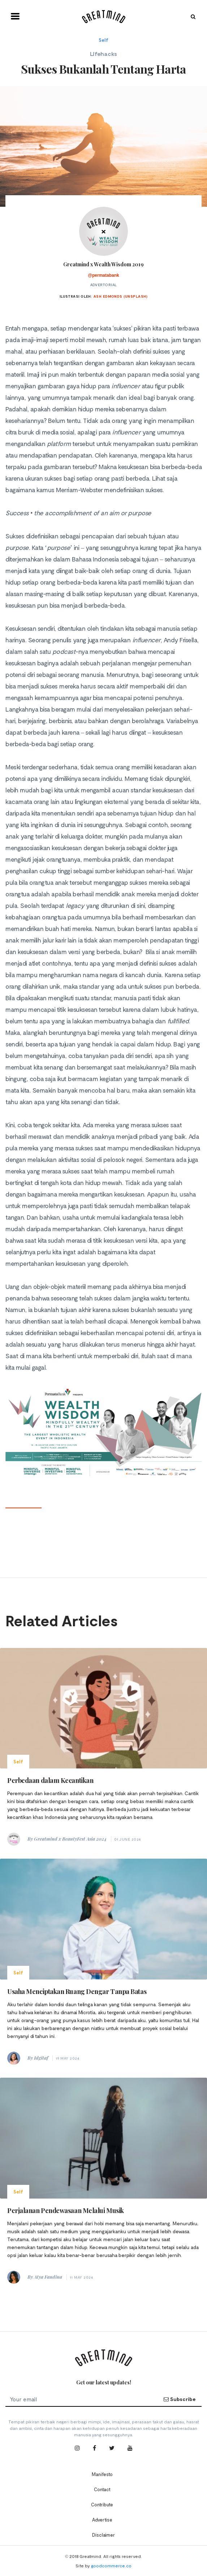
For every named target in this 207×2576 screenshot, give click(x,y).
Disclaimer (103, 2535)
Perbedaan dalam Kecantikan (50, 1780)
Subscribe (179, 2399)
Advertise (102, 2520)
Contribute (102, 2504)
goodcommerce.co (111, 2565)
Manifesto (102, 2474)
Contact (102, 2489)
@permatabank (103, 275)
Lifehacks (103, 53)
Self (103, 40)
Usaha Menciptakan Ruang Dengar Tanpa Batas (76, 1991)
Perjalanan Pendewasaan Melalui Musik (65, 2210)
